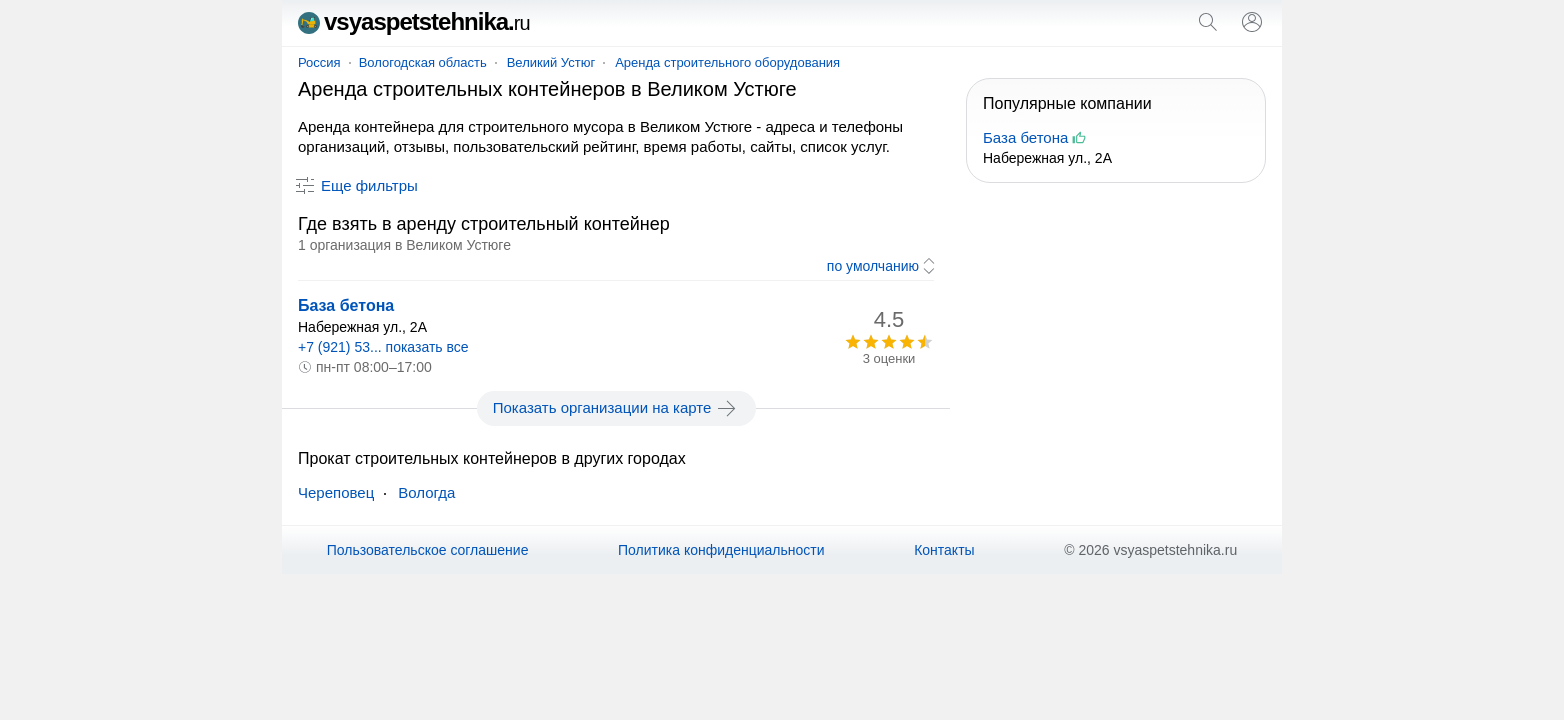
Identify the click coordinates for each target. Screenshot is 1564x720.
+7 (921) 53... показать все (383, 347)
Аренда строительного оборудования (727, 62)
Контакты (944, 550)
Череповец (336, 492)
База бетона (346, 305)
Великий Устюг (551, 62)
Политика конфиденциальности (721, 550)
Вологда (426, 492)
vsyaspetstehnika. (414, 21)
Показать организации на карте (616, 408)
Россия (319, 62)
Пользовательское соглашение (428, 550)
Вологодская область (423, 62)
